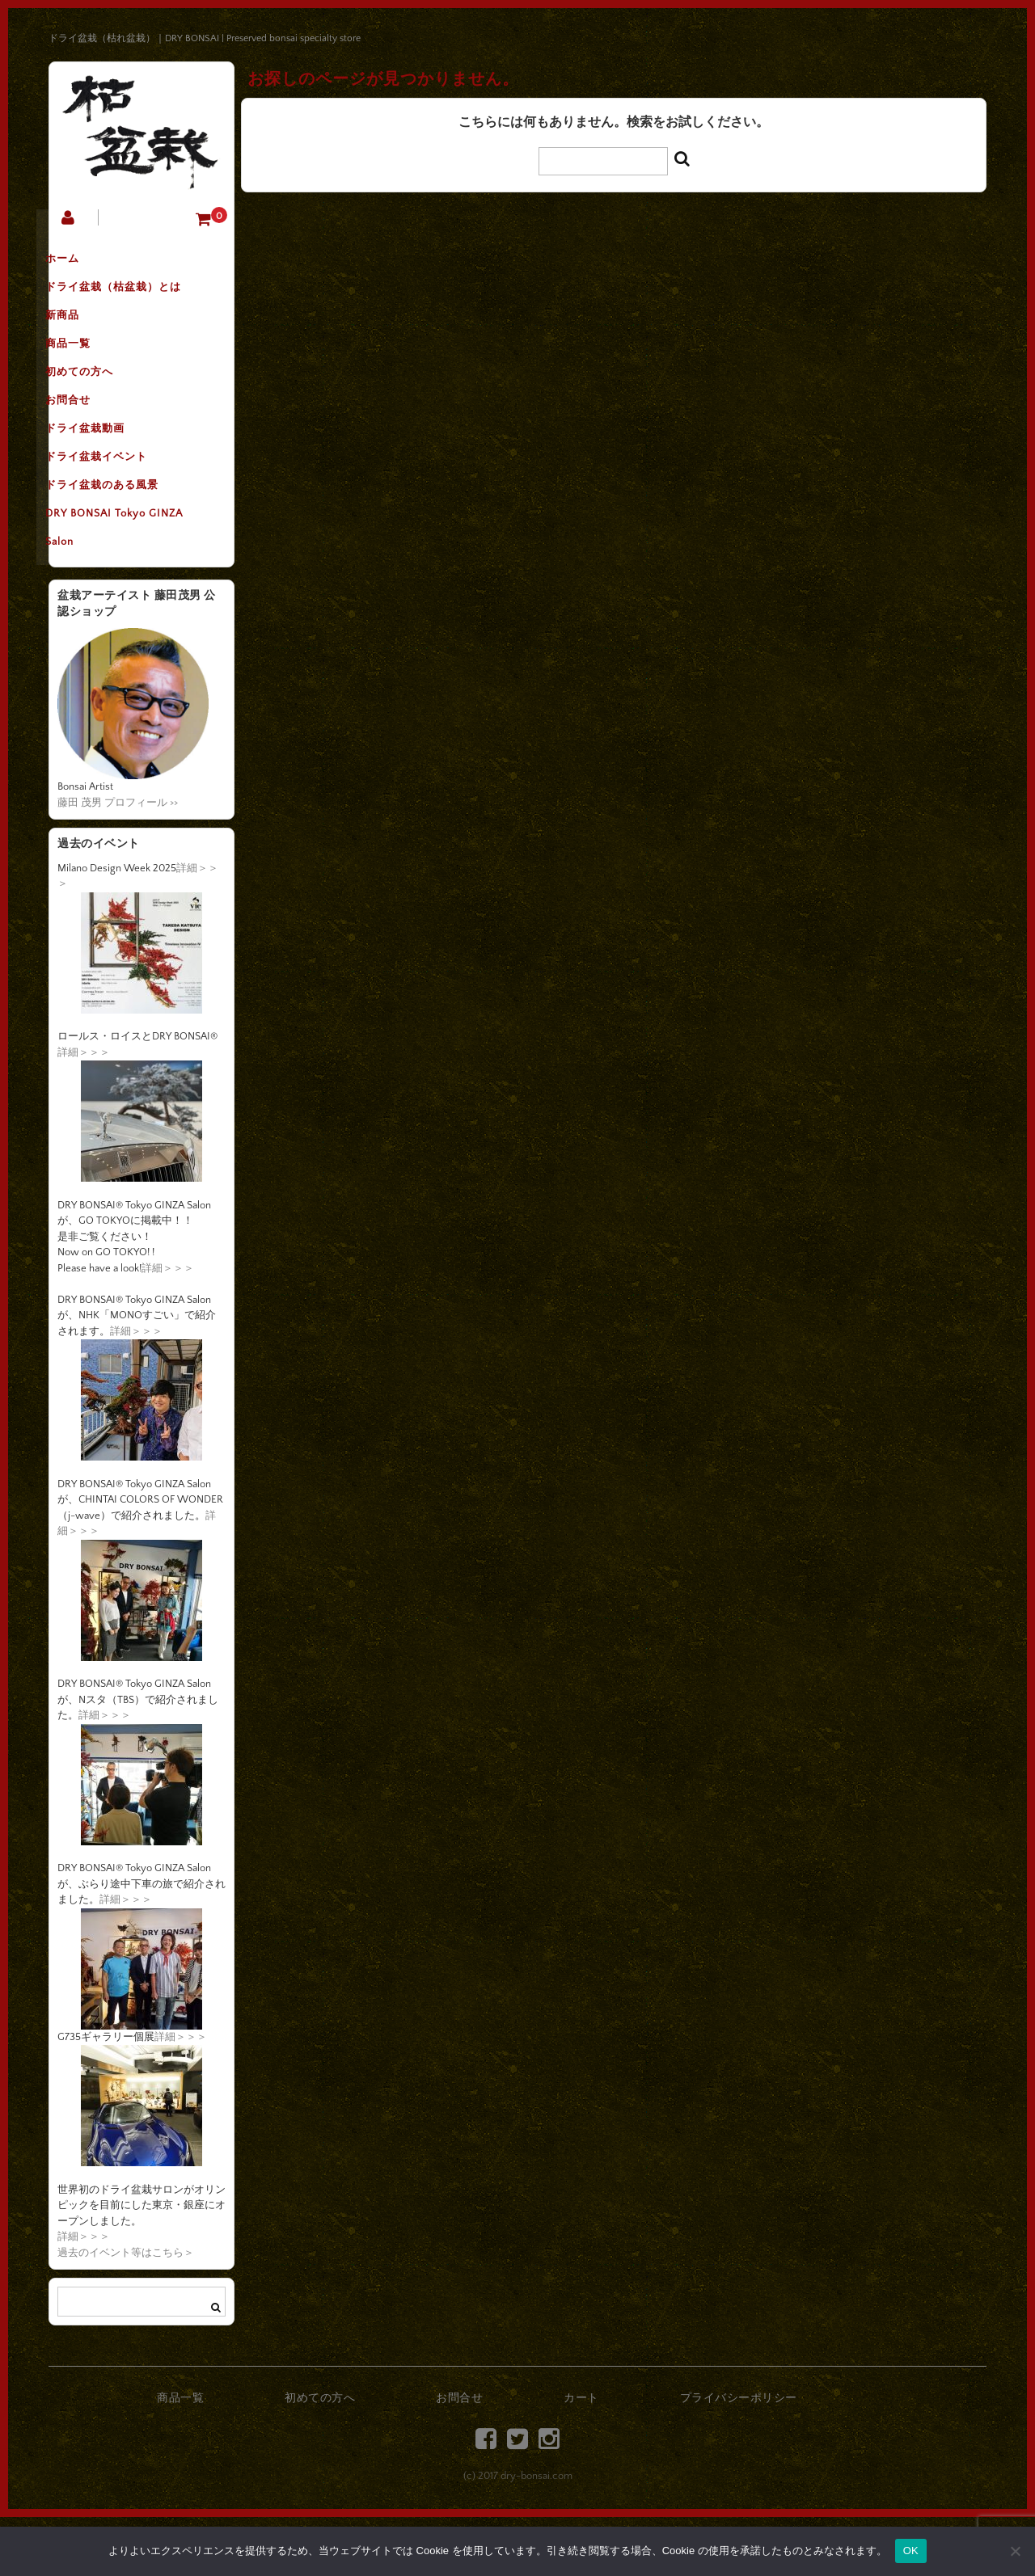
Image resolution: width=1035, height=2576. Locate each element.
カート (581, 2458)
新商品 (82, 330)
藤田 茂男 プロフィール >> (117, 861)
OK (911, 2550)
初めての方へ (99, 398)
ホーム (82, 262)
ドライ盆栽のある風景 (122, 534)
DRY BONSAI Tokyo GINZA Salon (134, 584)
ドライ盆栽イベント (116, 500)
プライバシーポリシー (738, 2458)
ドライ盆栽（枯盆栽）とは (133, 296)
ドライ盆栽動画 (105, 466)
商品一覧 (88, 364)
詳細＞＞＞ (83, 1111)
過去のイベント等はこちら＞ (125, 2311)
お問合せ (88, 432)
